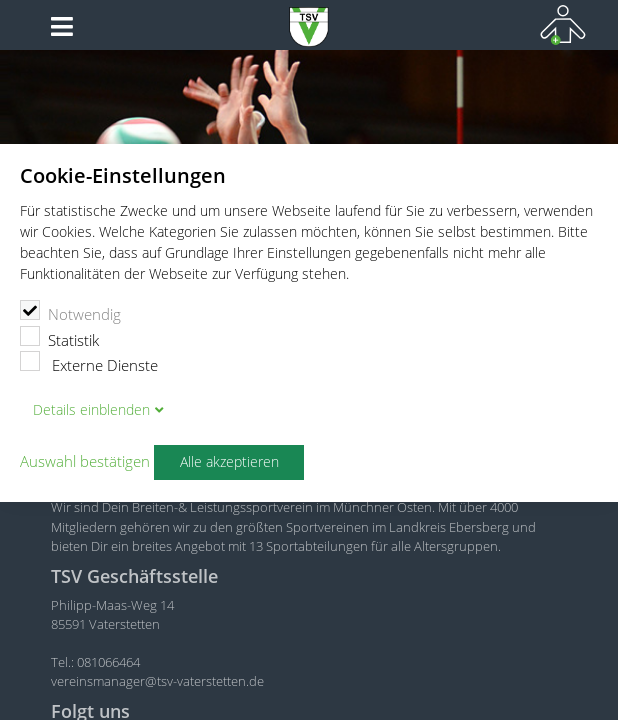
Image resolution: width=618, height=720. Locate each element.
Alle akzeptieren (229, 462)
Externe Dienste (89, 363)
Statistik (59, 338)
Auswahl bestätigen (85, 462)
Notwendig (70, 312)
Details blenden (91, 410)
